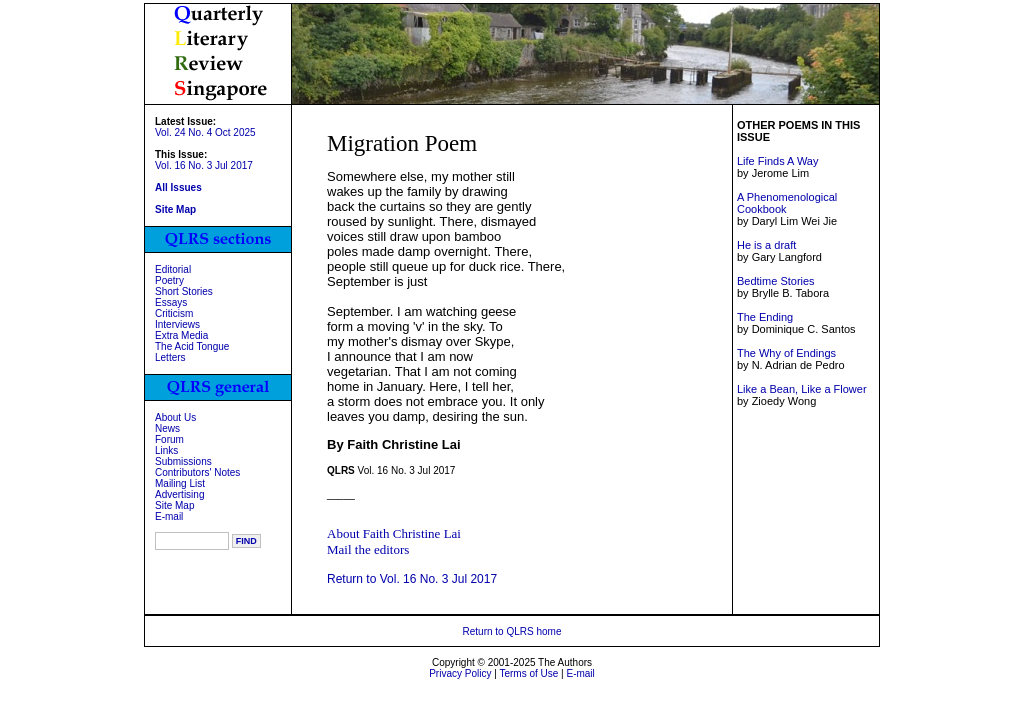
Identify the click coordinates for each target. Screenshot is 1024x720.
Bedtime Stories (776, 281)
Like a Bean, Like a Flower (802, 389)
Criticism (174, 313)
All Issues (178, 187)
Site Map (174, 505)
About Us (175, 417)
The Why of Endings (786, 353)
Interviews (177, 324)
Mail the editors (368, 549)
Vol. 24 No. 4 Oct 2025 (205, 132)
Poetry (169, 280)
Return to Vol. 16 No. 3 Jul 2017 (412, 579)
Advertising (179, 494)
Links (166, 450)
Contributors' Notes (197, 472)
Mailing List (180, 483)
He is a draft (766, 245)
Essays (171, 302)
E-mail (169, 516)
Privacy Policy (460, 673)
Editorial (173, 269)
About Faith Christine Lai (394, 533)
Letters (170, 357)
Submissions (183, 461)
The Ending (765, 317)
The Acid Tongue (192, 346)
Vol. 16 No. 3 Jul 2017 (204, 165)
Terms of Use (528, 673)
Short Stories (184, 291)
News (167, 428)
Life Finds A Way (778, 161)
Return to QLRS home (512, 631)
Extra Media (181, 335)
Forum (169, 439)
